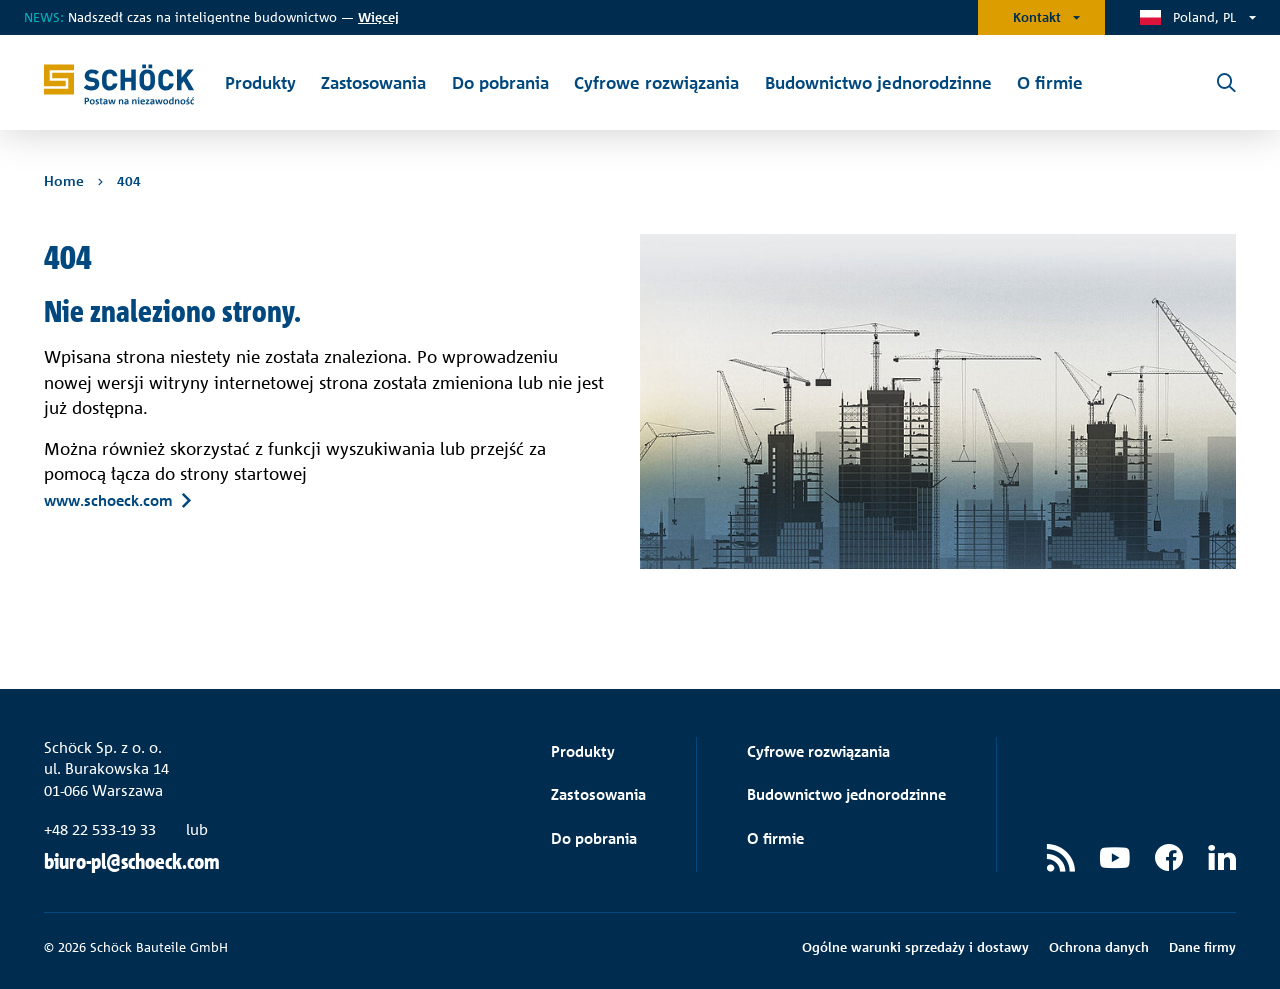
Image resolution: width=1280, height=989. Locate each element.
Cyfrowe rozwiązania (818, 751)
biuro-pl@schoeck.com (132, 861)
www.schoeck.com (108, 500)
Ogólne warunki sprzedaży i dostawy (915, 947)
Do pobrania (594, 838)
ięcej (378, 17)
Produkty (583, 751)
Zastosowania (598, 794)
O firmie (775, 838)
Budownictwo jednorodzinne (846, 794)
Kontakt (1037, 17)
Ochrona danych (1099, 947)
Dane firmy (1202, 947)
